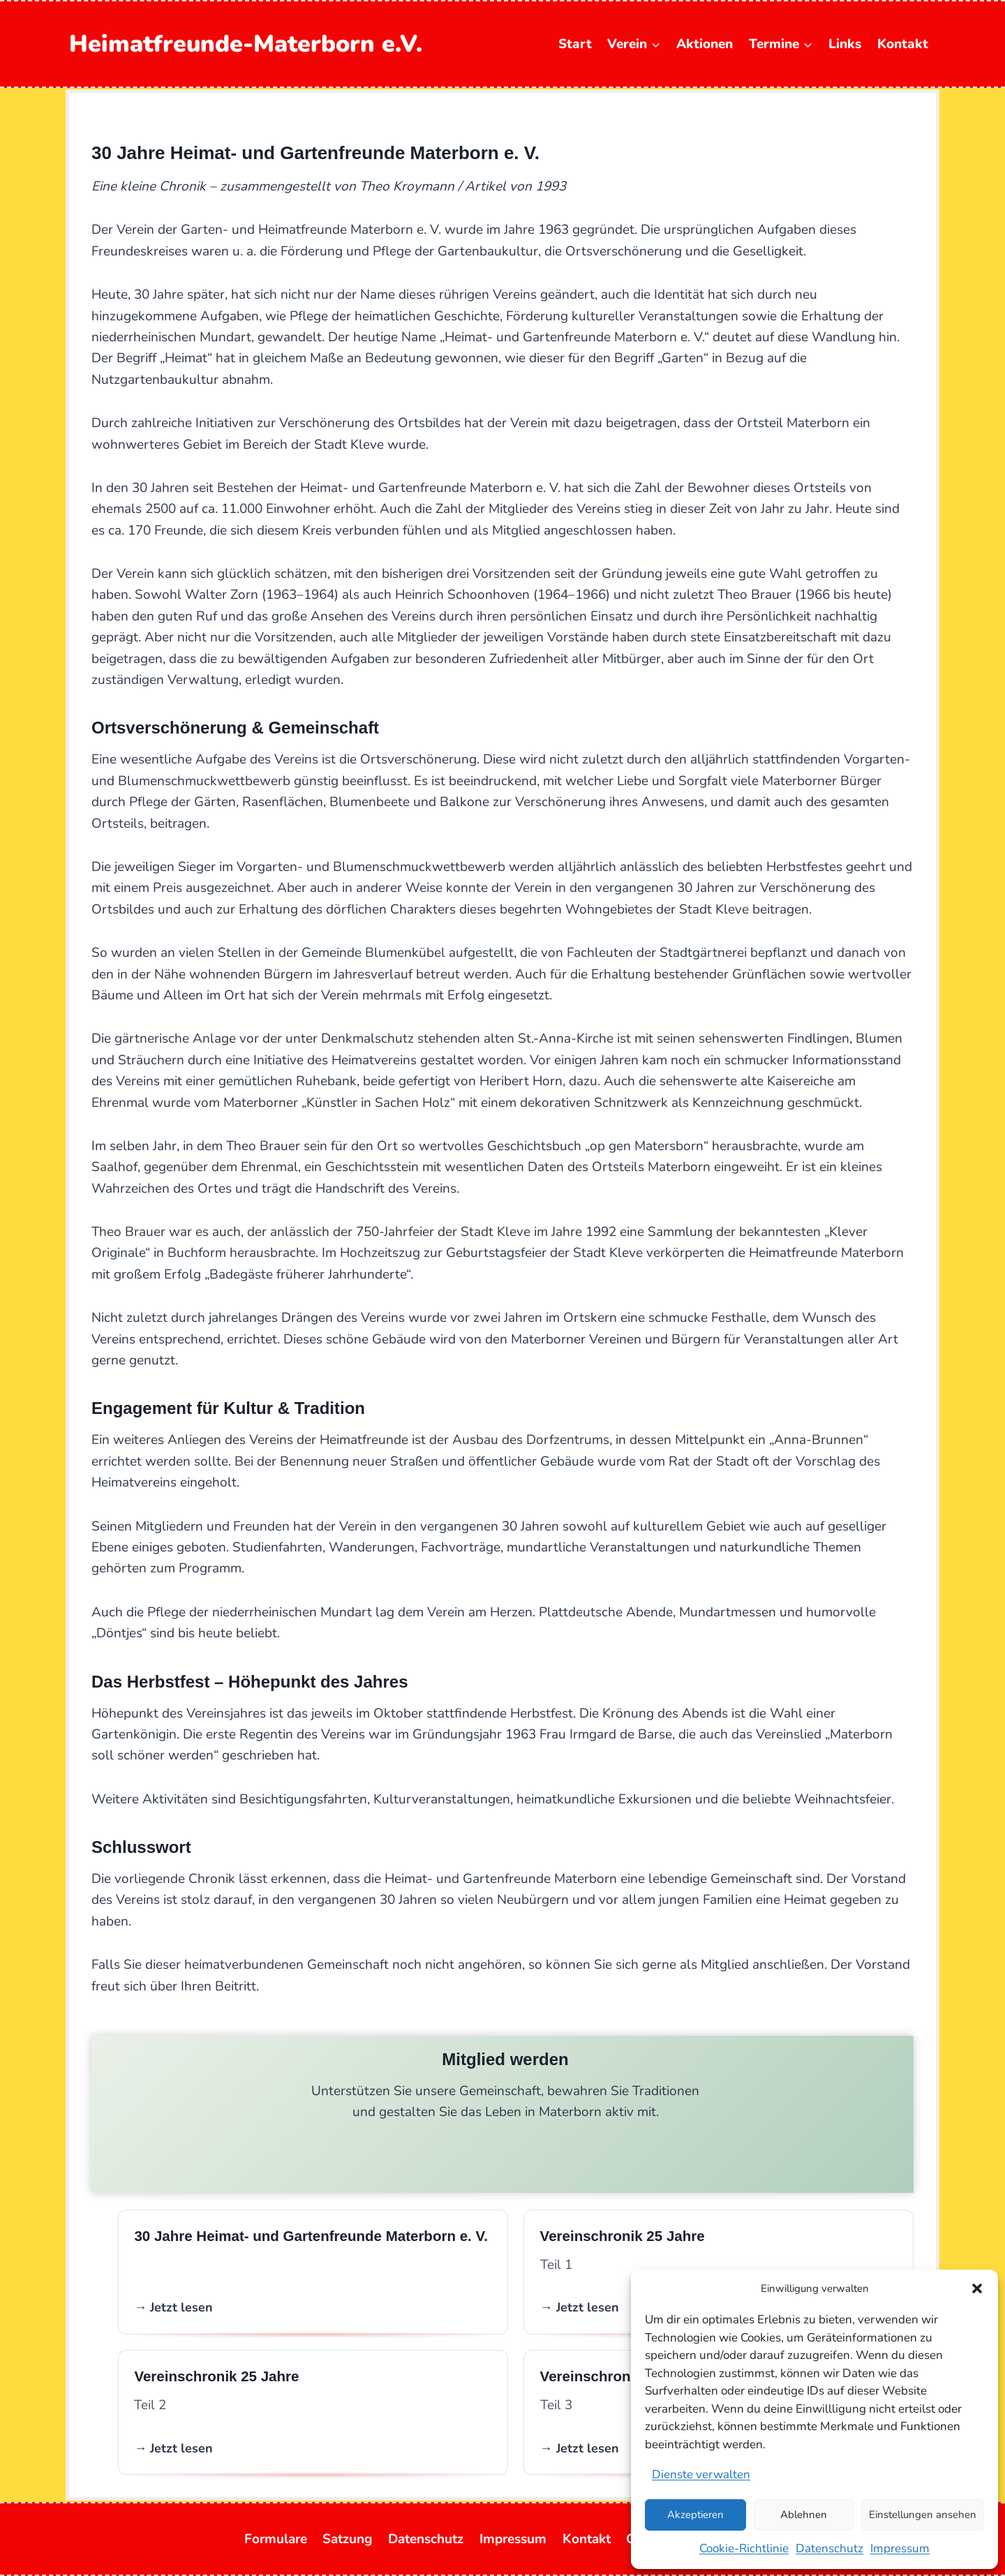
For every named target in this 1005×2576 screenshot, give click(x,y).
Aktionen (704, 44)
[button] (977, 2288)
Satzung (347, 2539)
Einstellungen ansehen (922, 2515)
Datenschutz (829, 2548)
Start (575, 44)
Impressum (900, 2548)
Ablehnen (803, 2515)
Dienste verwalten (701, 2474)
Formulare (275, 2539)
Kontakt (902, 44)
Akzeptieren (695, 2515)
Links (844, 44)
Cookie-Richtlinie (744, 2548)
